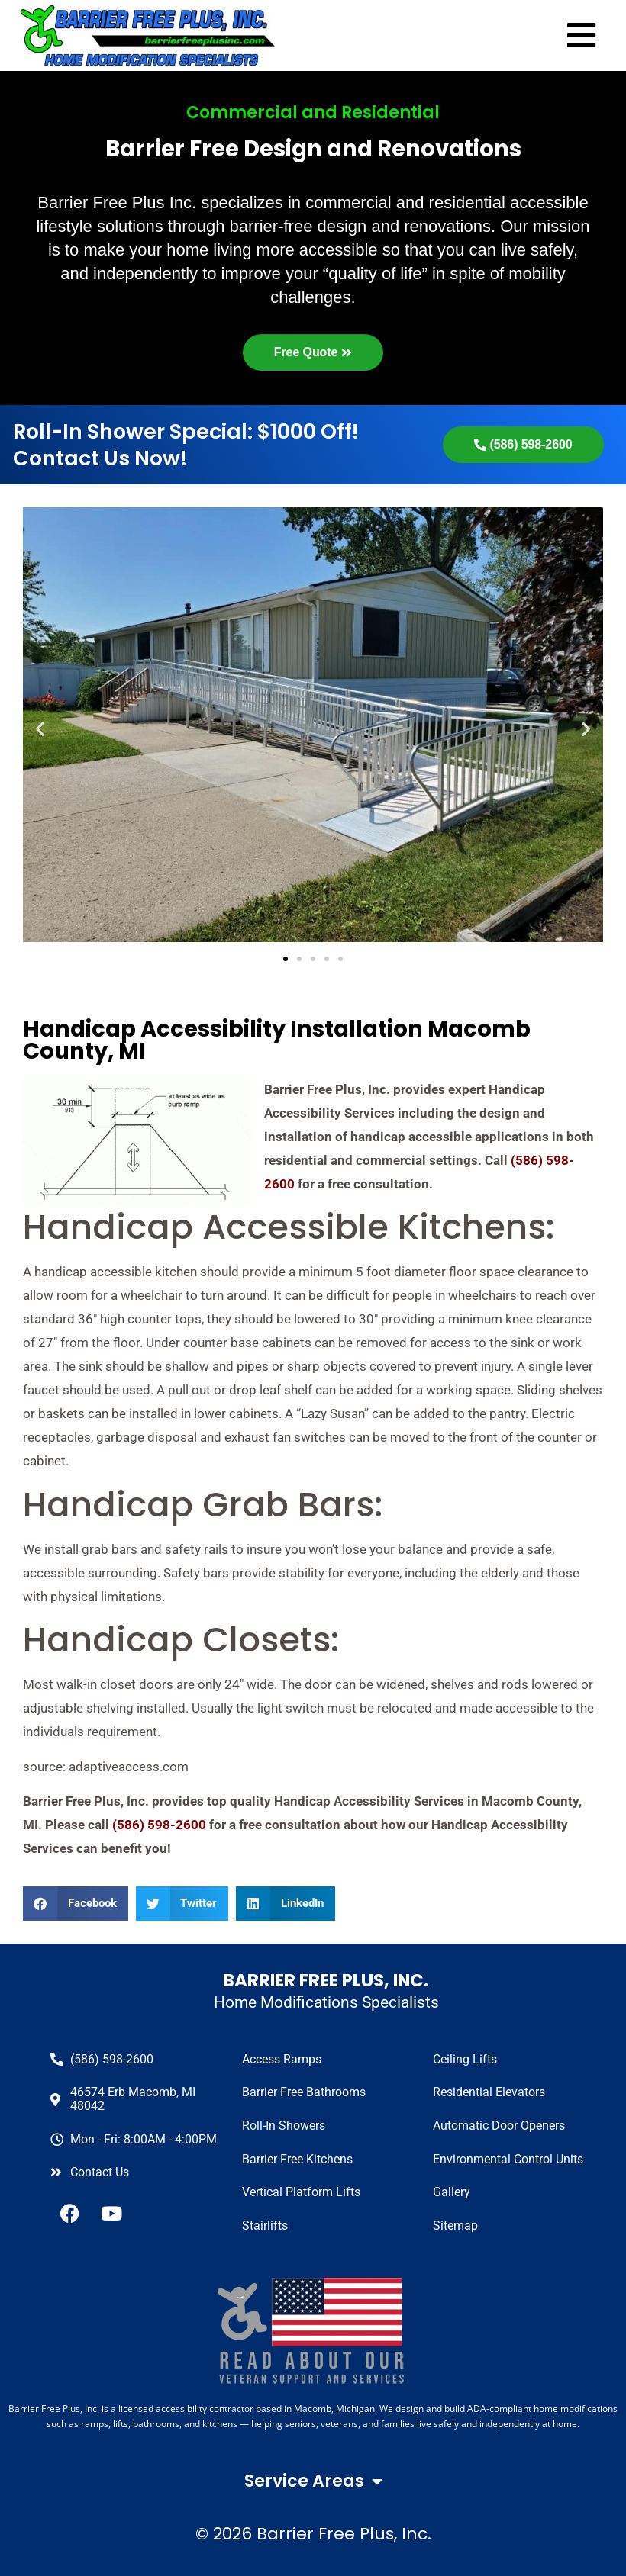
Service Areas (313, 2481)
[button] (75, 1903)
